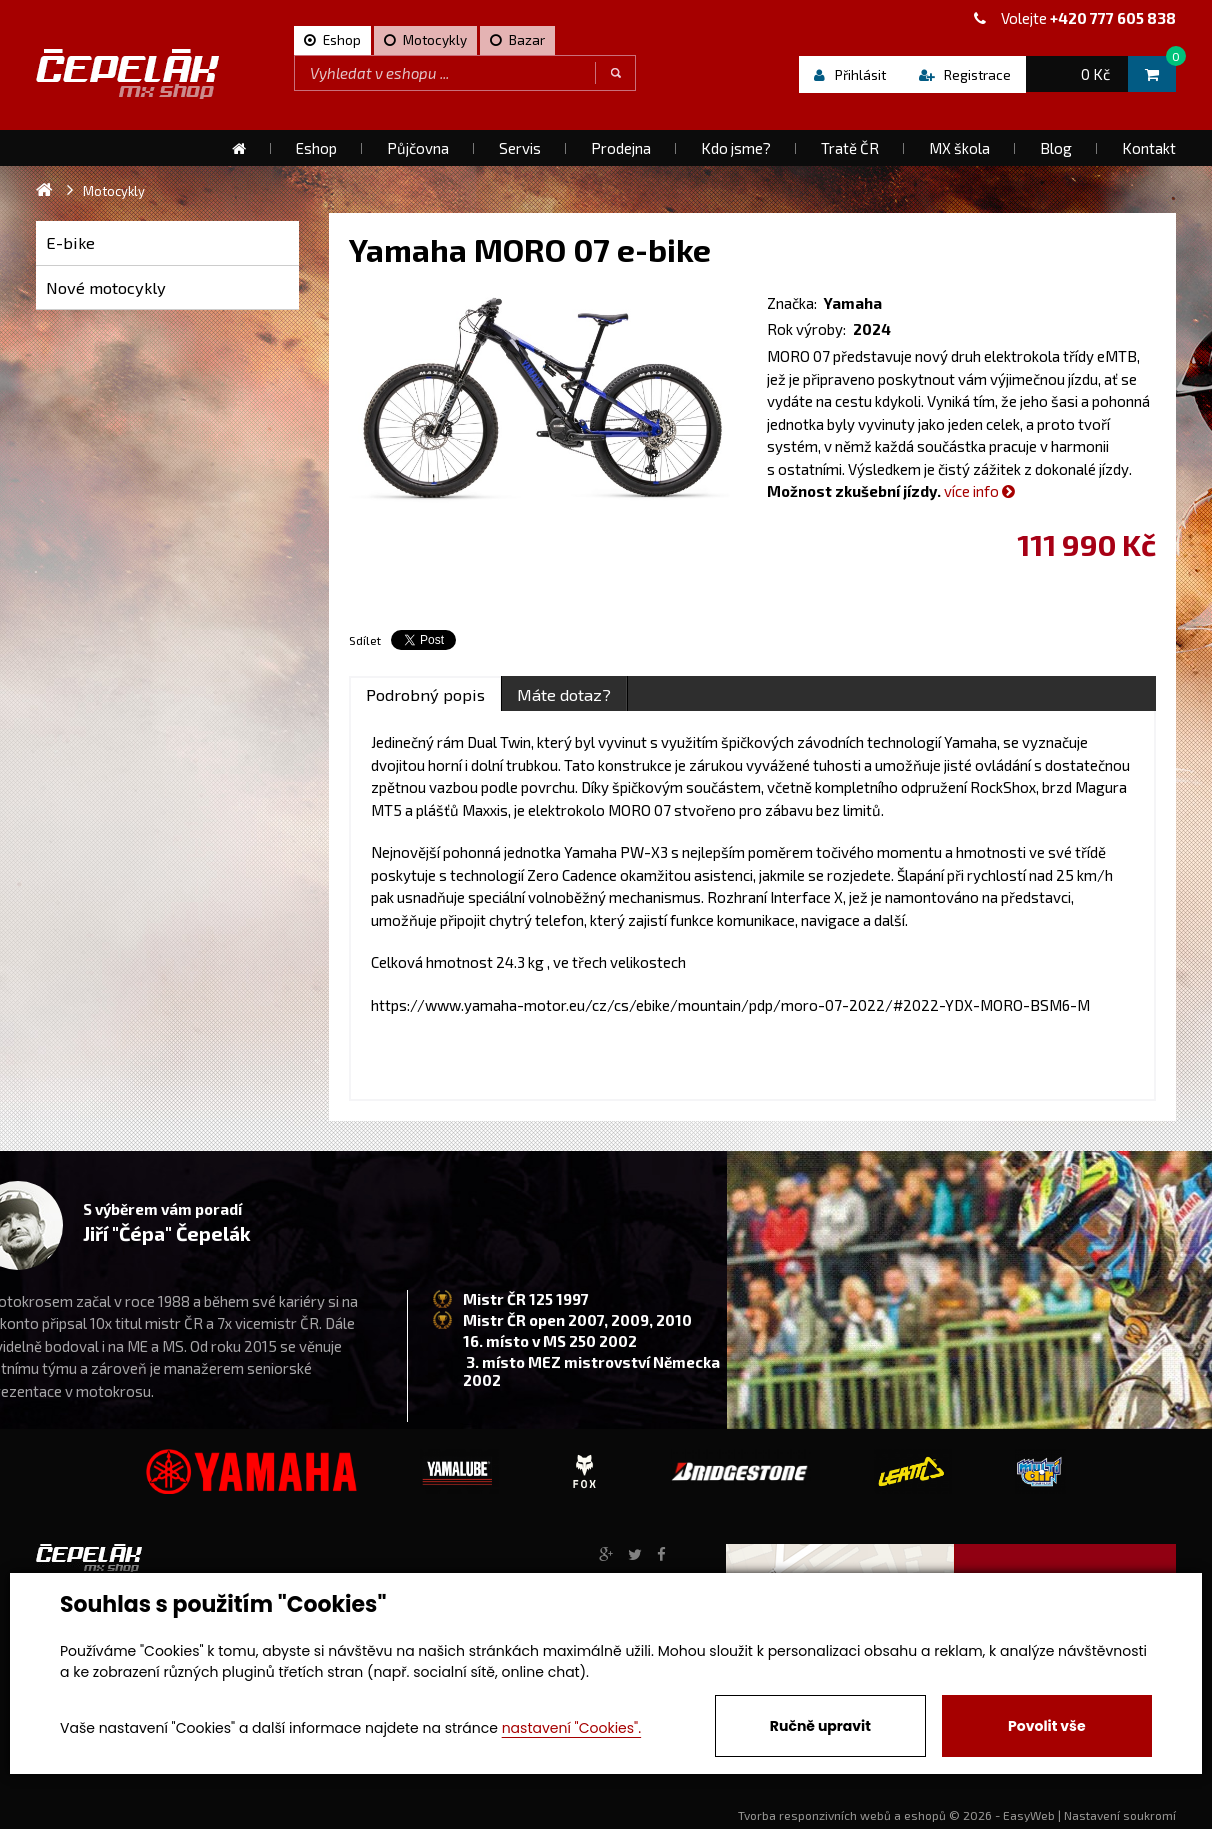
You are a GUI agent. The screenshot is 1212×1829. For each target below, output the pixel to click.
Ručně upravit (820, 1726)
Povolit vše (1046, 1726)
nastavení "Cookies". (571, 1728)
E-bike (70, 242)
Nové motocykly (106, 287)
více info (979, 491)
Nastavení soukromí (1120, 1815)
